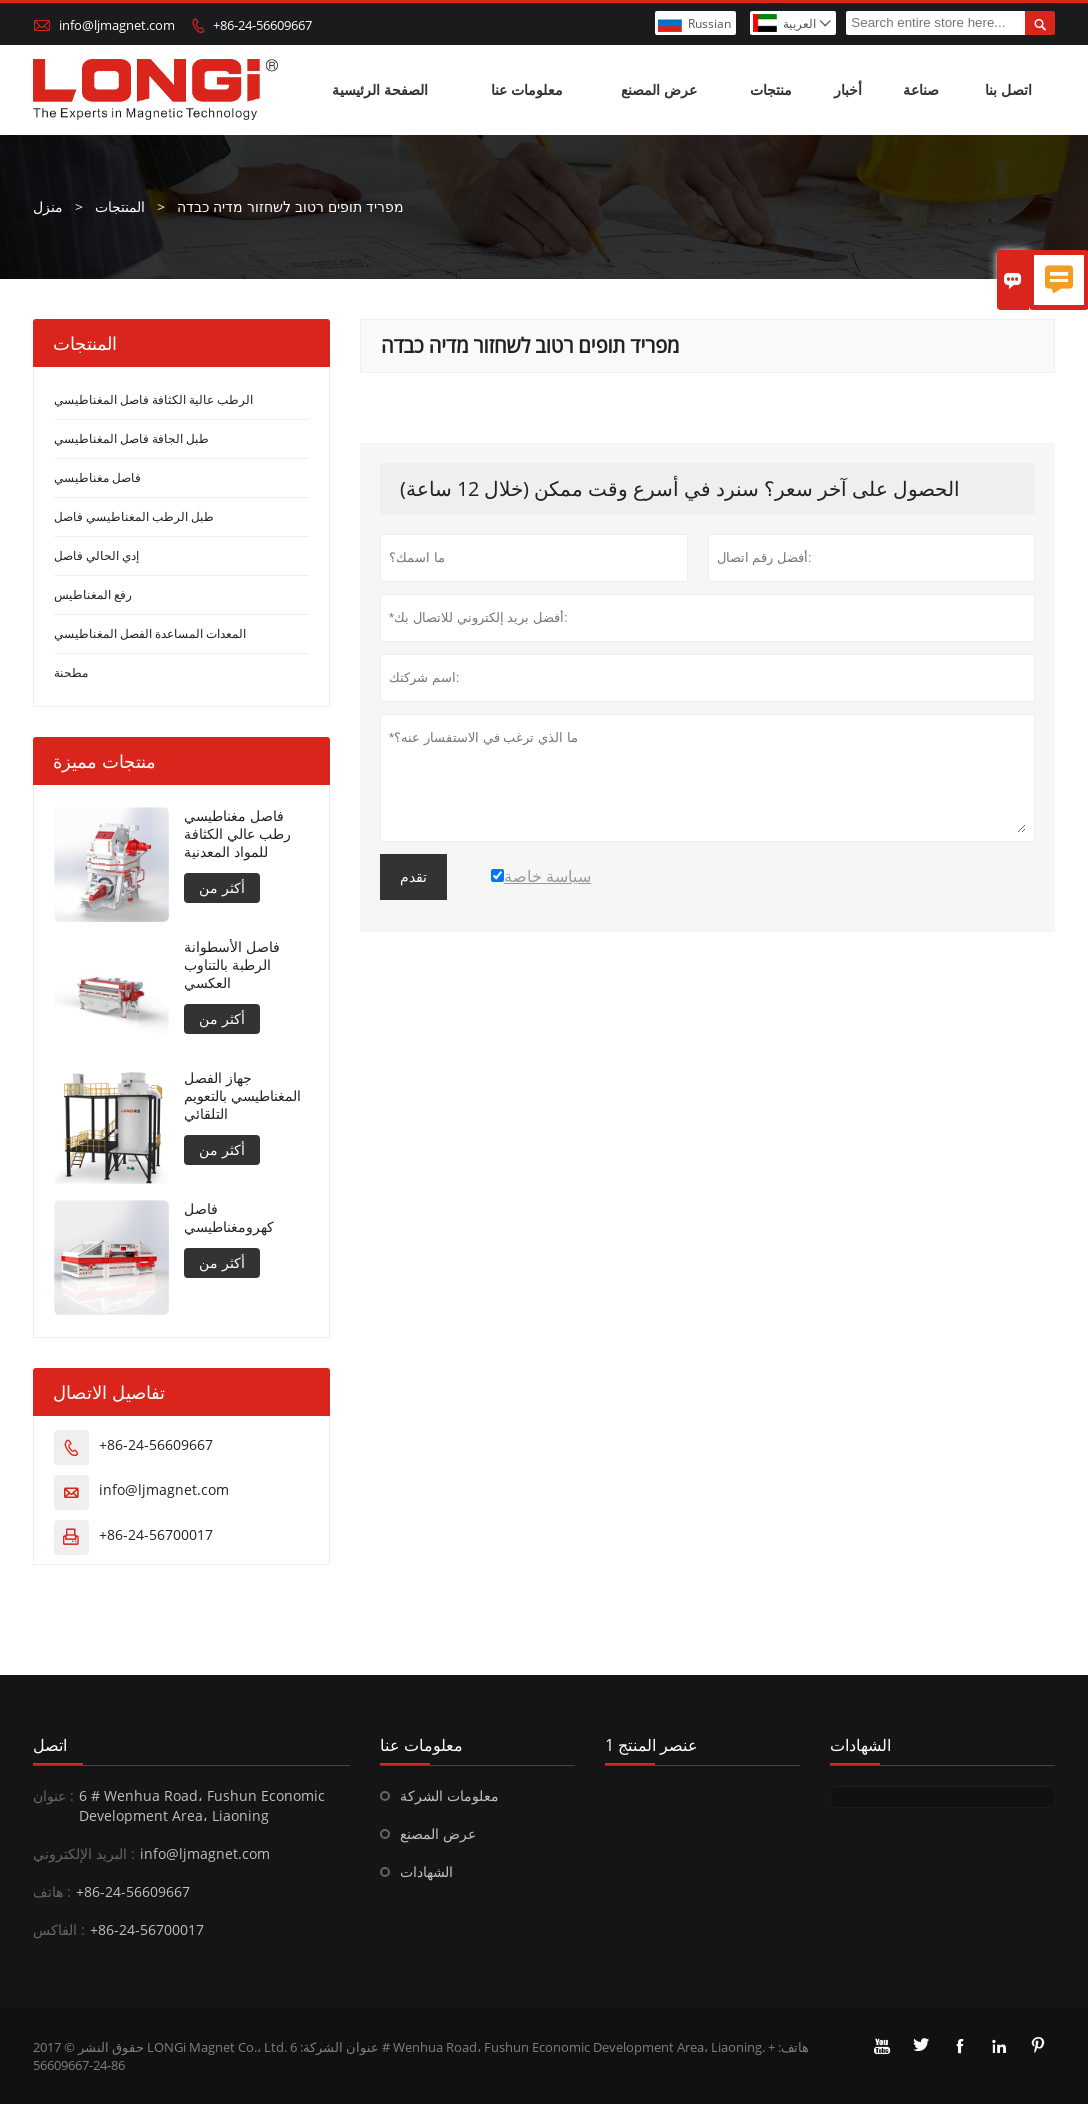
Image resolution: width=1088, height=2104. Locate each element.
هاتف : (52, 1891)
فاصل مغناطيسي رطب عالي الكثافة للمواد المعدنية (237, 834)
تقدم (413, 877)
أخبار (848, 89)
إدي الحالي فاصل (96, 555)
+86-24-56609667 (262, 25)
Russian (709, 23)
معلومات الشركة (449, 1795)
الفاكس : (59, 1929)
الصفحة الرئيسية (380, 89)
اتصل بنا (1008, 89)
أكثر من (222, 887)
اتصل (50, 1745)
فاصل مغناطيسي (97, 477)
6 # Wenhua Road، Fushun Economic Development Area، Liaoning (202, 1805)
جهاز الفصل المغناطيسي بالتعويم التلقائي (242, 1096)
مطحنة (71, 672)
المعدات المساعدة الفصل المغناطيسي (150, 633)
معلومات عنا (527, 89)
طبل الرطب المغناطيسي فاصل (134, 516)
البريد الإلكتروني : (84, 1853)
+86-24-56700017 (156, 1534)
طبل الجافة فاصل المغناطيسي (131, 438)
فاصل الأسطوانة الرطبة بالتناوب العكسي (232, 965)
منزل (48, 206)
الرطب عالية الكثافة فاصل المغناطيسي (153, 399)
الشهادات (426, 1871)
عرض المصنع (659, 89)
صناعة (921, 89)
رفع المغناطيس (93, 594)
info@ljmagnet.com (117, 25)
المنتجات (120, 206)
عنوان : (53, 1795)
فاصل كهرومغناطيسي (229, 1218)
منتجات (771, 89)
